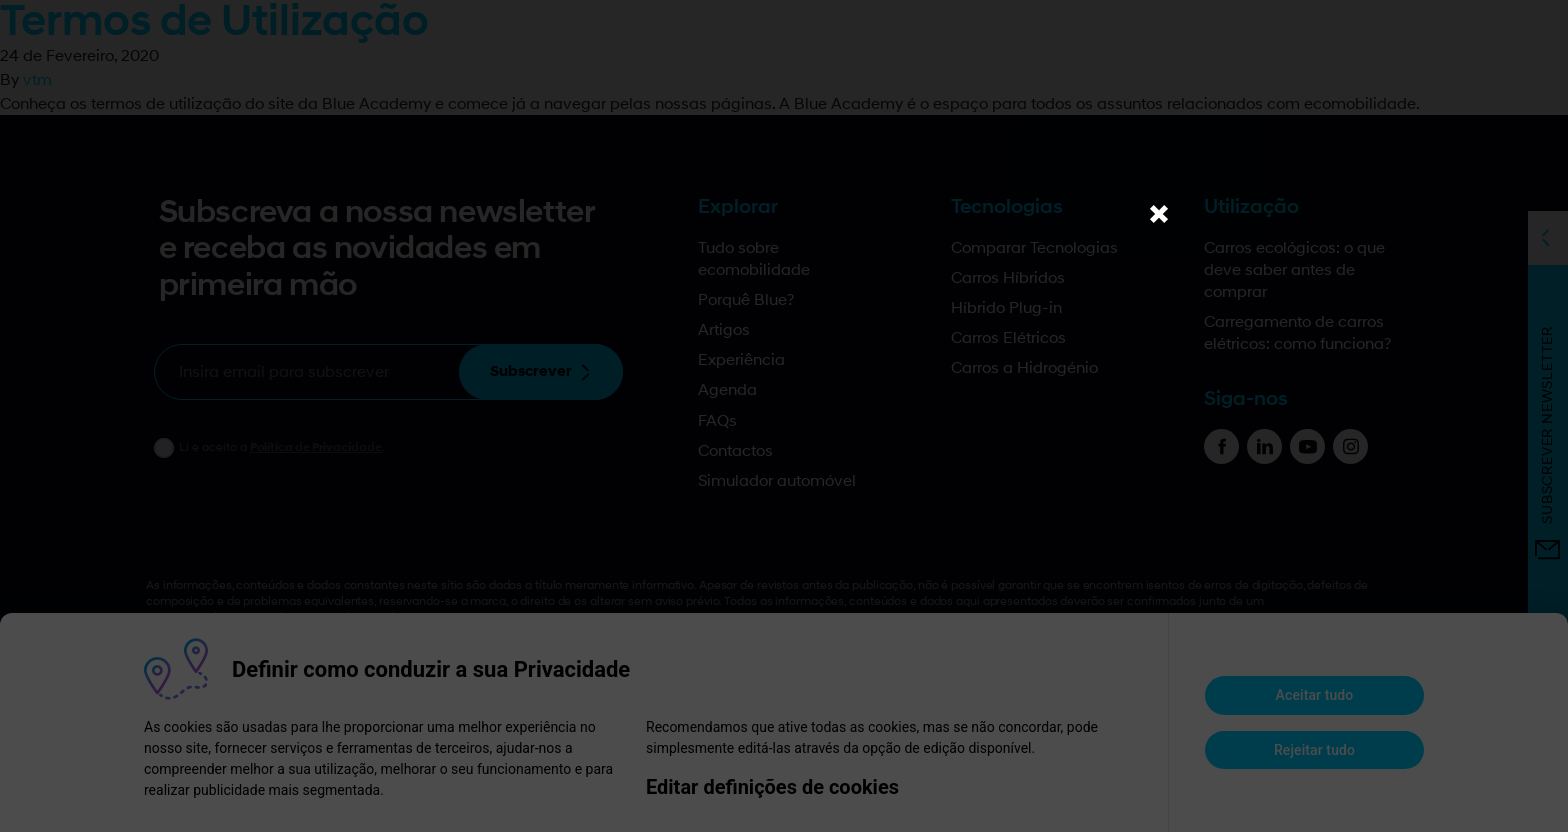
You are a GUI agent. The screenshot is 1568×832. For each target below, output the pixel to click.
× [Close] (1159, 213)
